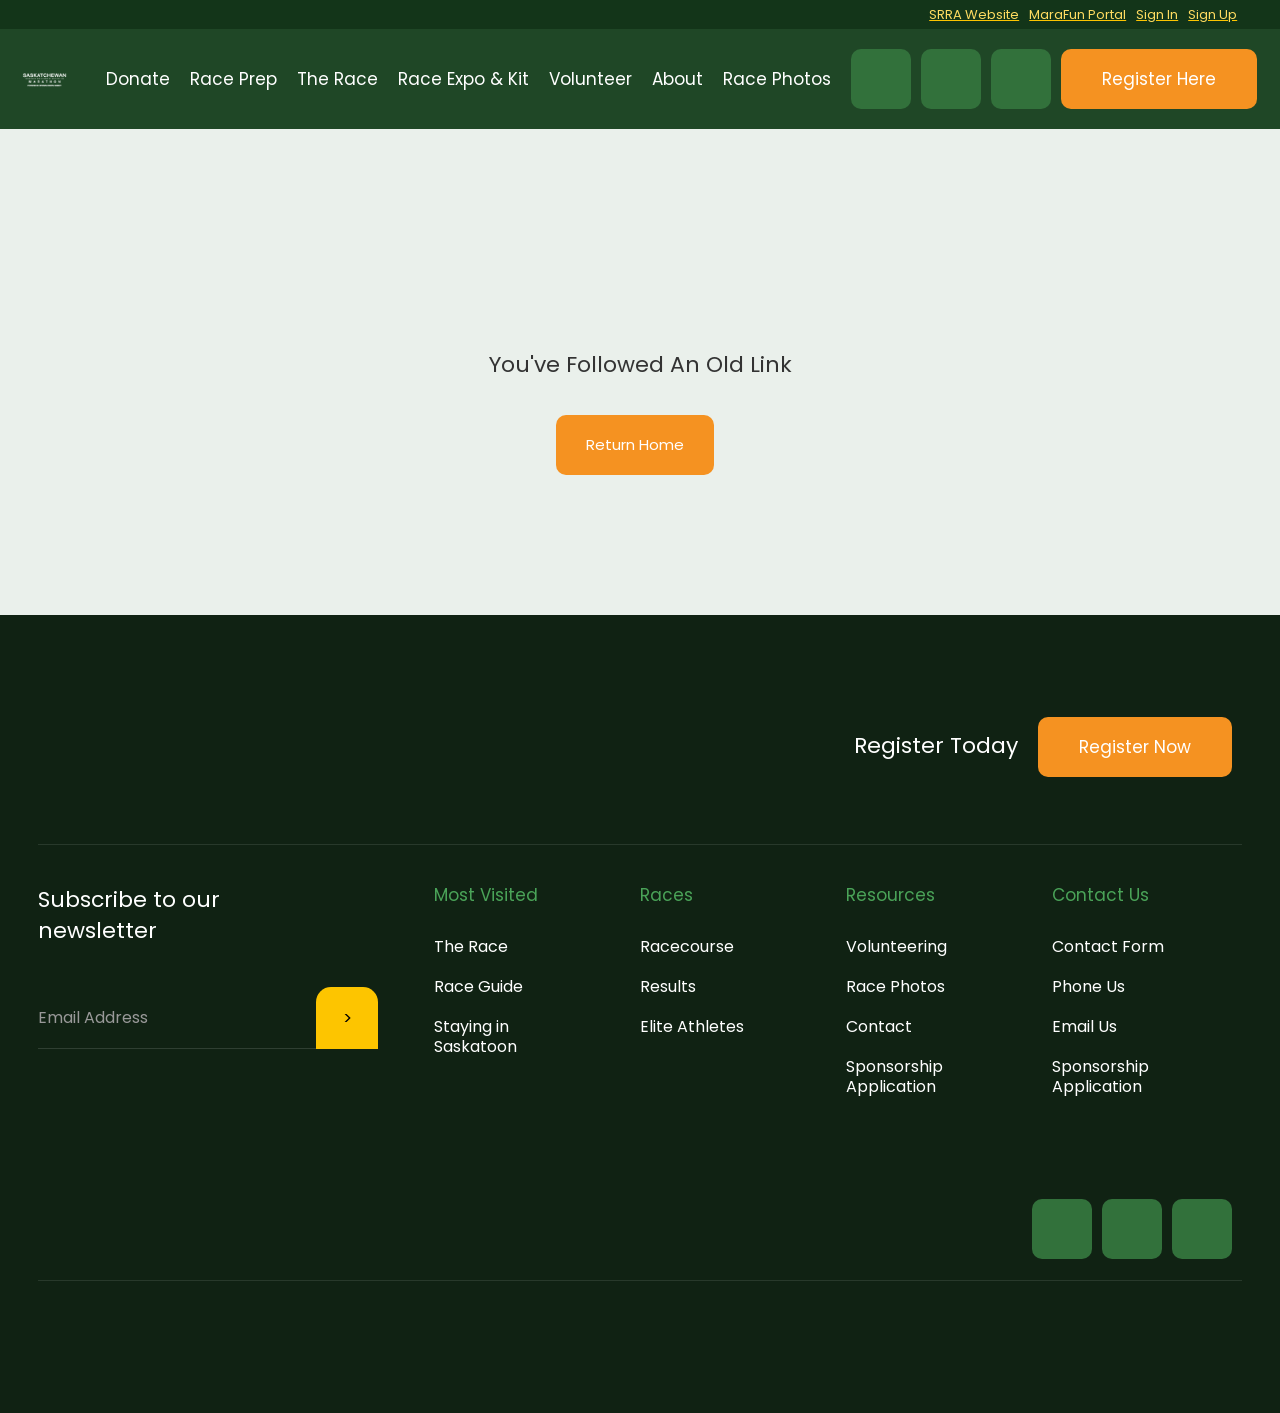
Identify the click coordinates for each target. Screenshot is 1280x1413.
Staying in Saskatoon (475, 1036)
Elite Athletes (692, 1026)
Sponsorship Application (894, 1076)
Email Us (1084, 1026)
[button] (233, 79)
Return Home (635, 444)
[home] (44, 79)
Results (668, 986)
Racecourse (687, 946)
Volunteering (896, 946)
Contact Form (1108, 946)
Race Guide (478, 986)
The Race (471, 946)
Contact (879, 1026)
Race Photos (895, 986)
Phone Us (1088, 986)
